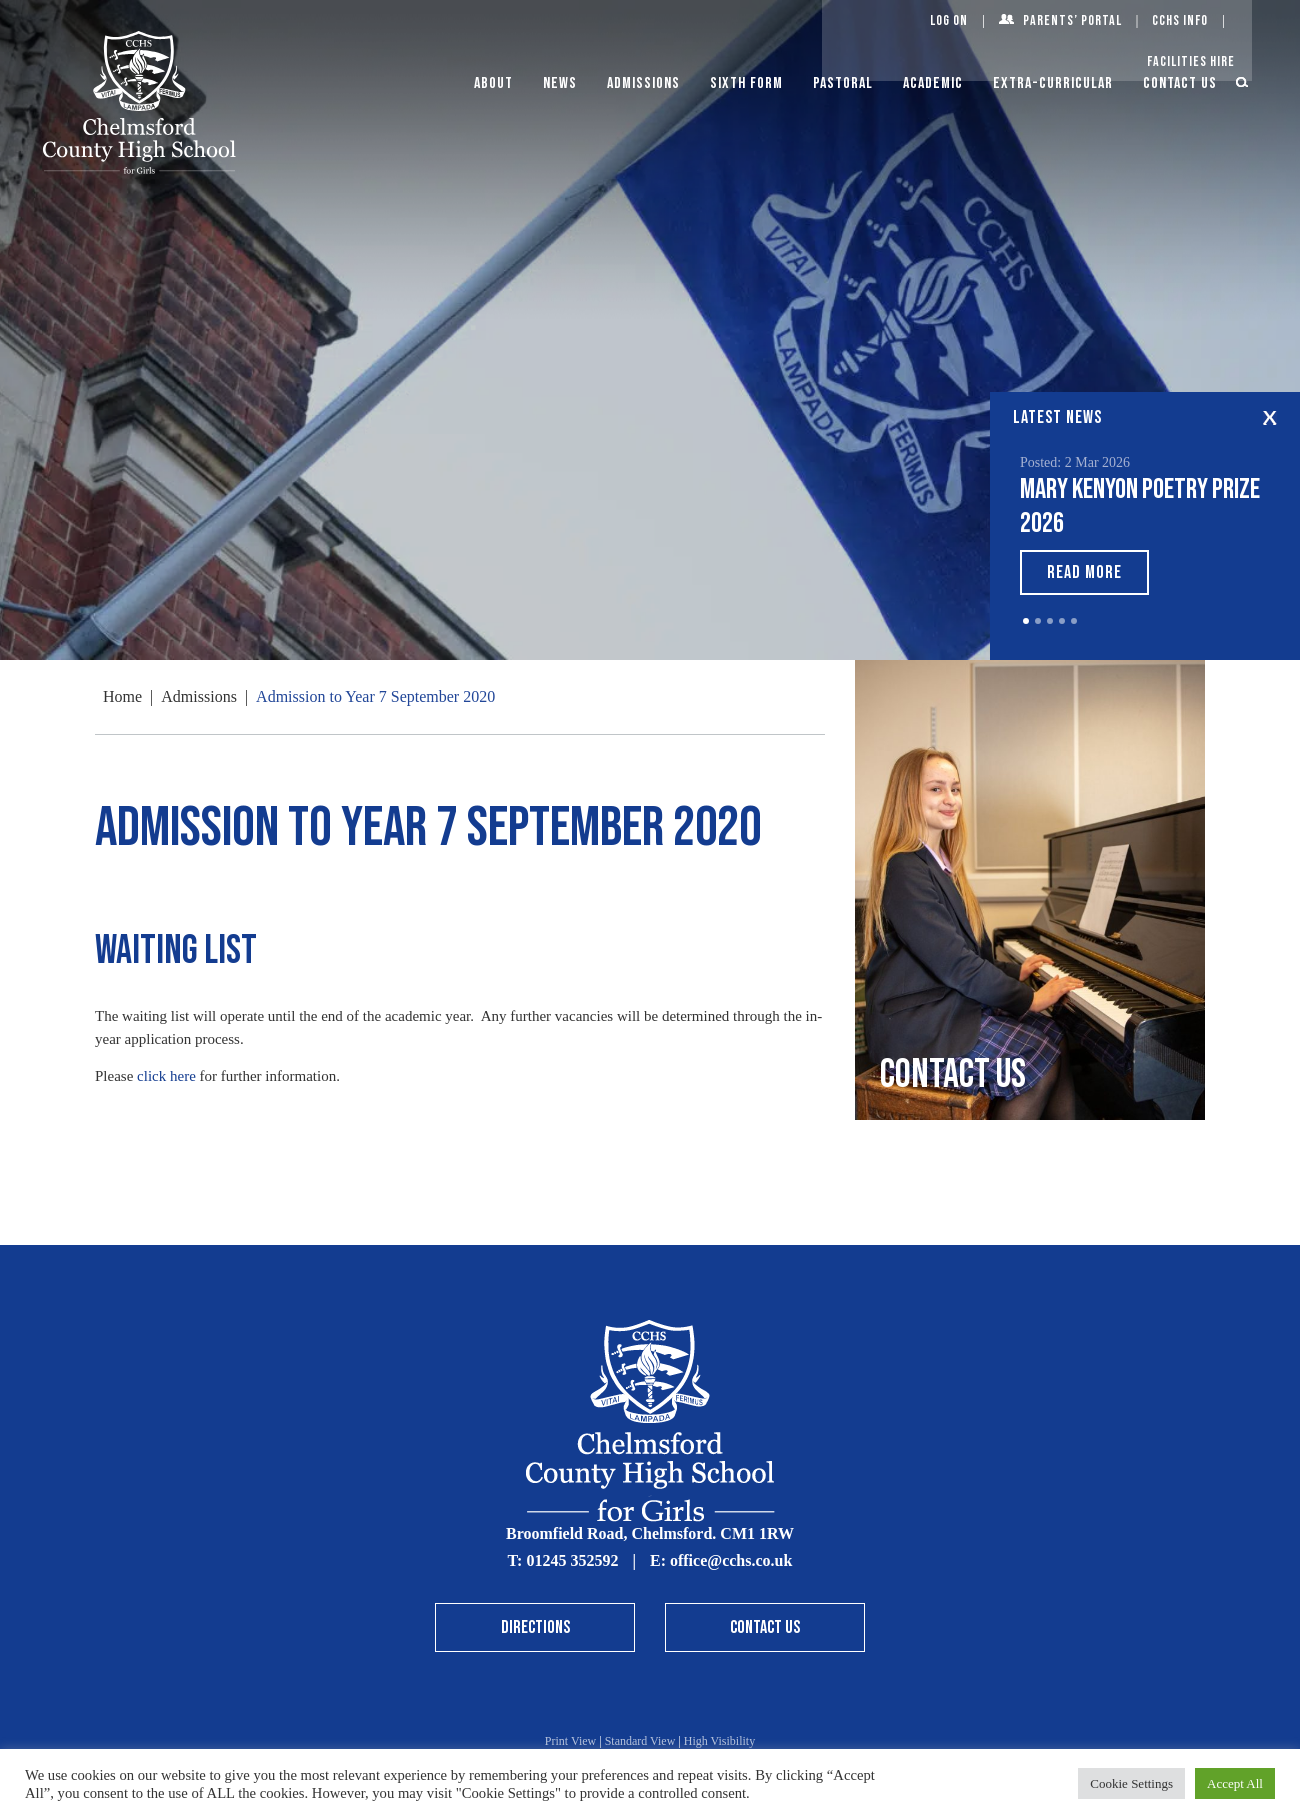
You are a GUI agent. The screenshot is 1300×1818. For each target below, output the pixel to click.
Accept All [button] (1235, 1783)
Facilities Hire (1191, 61)
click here (166, 1076)
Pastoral (843, 83)
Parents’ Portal (1072, 20)
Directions (535, 1627)
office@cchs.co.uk (731, 1560)
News (560, 83)
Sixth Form (746, 83)
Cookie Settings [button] (1131, 1783)
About (493, 83)
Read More (1084, 572)
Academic (933, 83)
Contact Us (1180, 83)
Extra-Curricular (1053, 83)
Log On (949, 20)
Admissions (643, 83)
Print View (570, 1741)
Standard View (640, 1741)
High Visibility (719, 1741)
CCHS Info (1180, 20)
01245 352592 (572, 1560)
